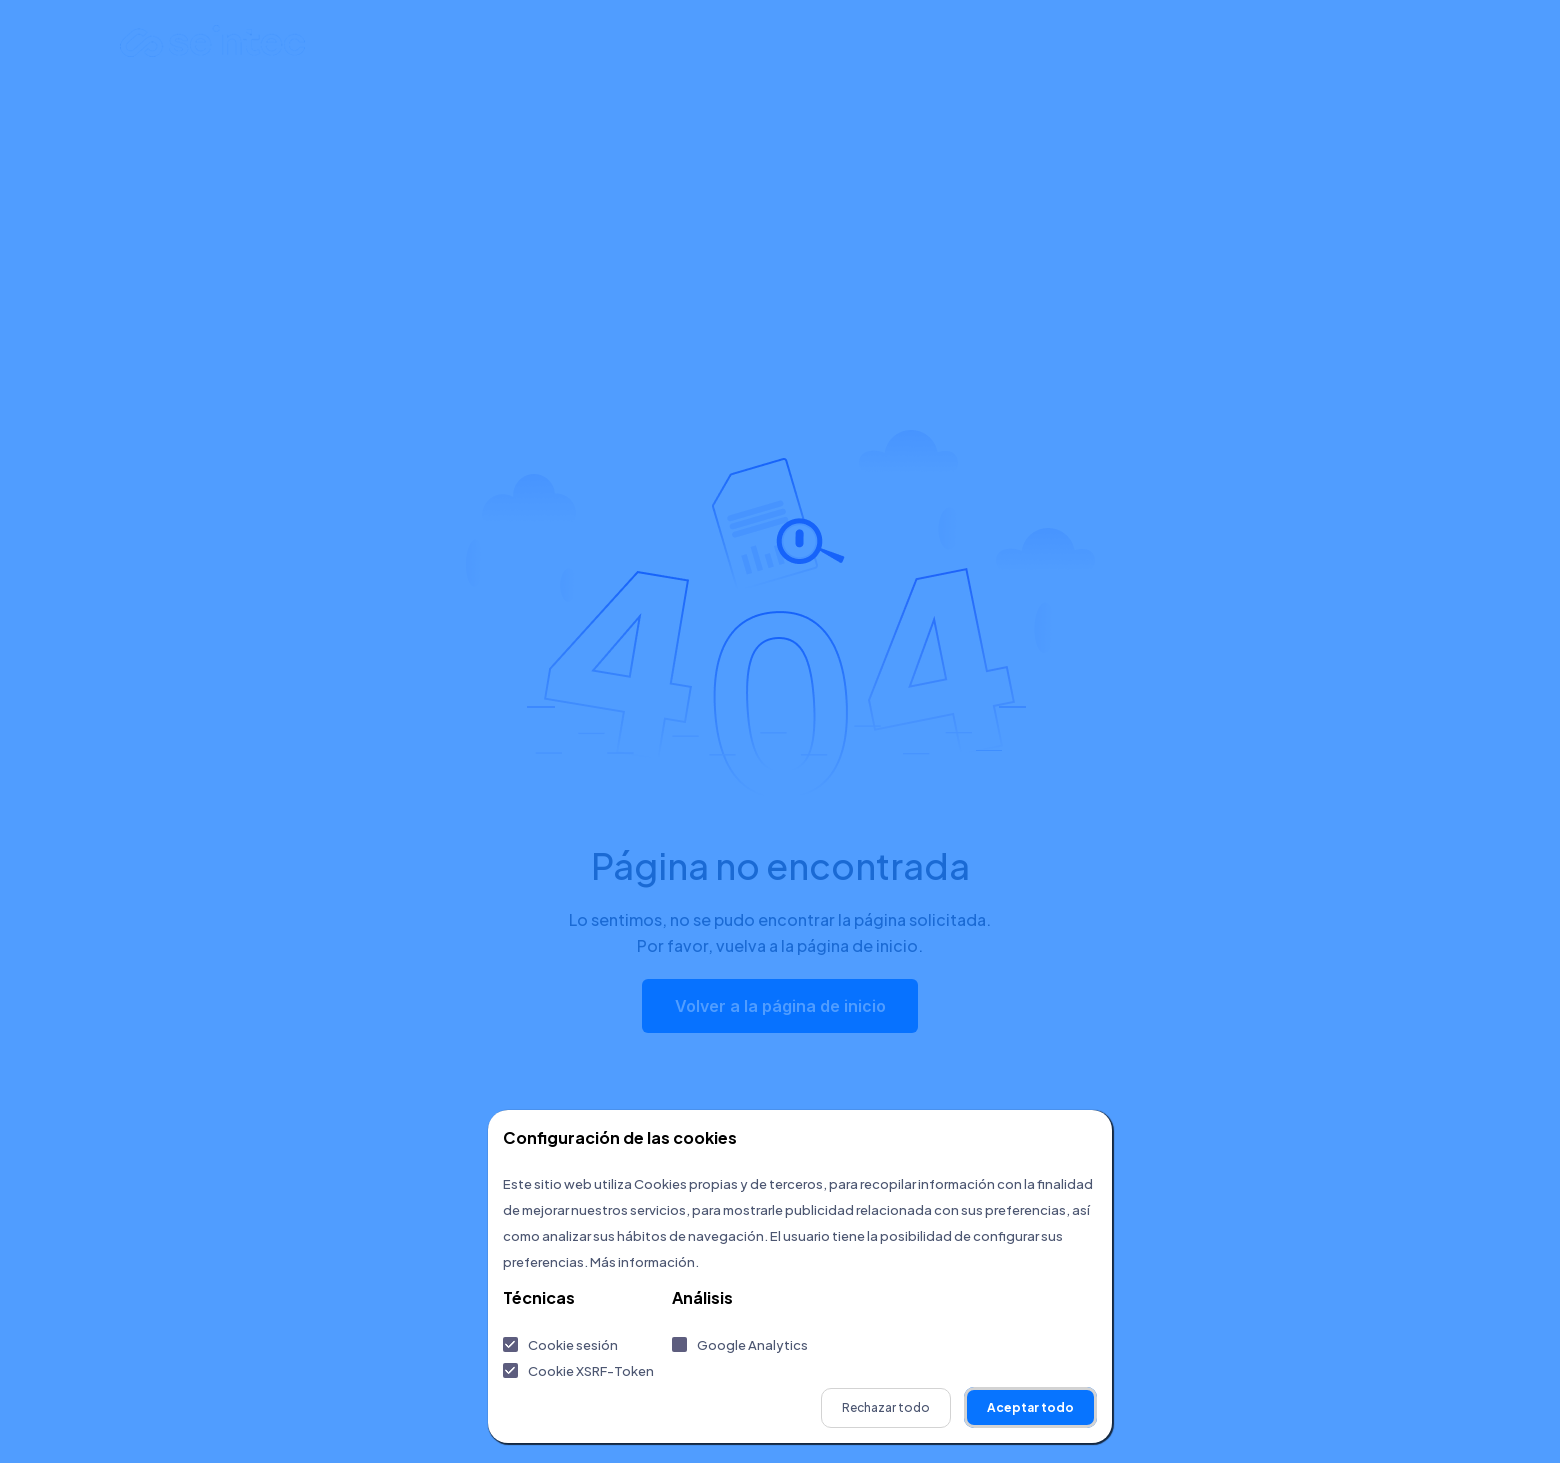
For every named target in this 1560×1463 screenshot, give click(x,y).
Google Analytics (752, 1345)
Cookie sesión (573, 1345)
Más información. (644, 1262)
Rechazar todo (886, 1407)
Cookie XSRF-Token (591, 1371)
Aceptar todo (1030, 1407)
